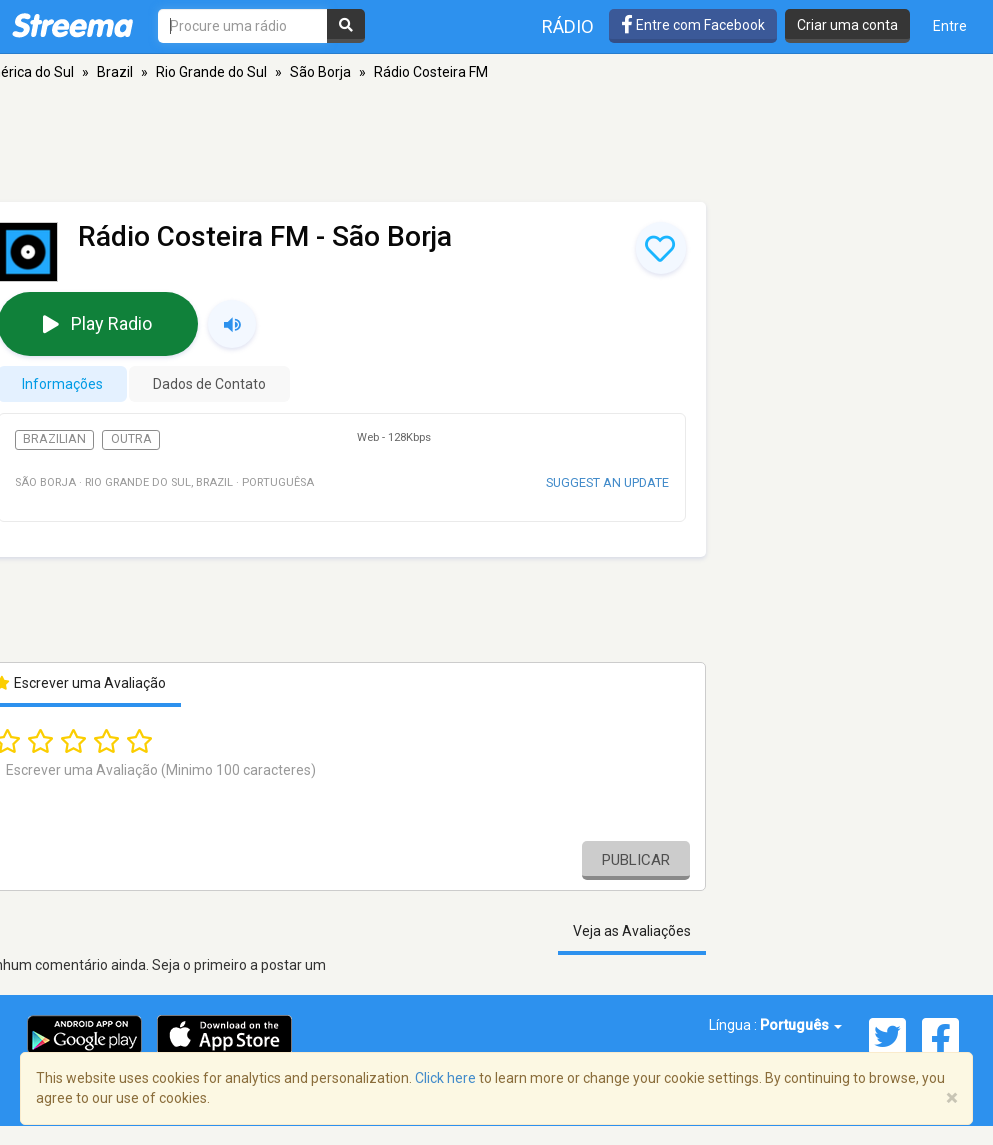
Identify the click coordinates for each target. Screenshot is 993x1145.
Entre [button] (950, 26)
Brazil (115, 72)
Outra (131, 439)
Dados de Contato (209, 384)
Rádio (568, 26)
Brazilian (54, 439)
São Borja (320, 72)
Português (801, 1025)
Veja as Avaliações (632, 931)
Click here (445, 1078)
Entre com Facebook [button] (693, 25)
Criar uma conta (847, 25)
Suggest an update (607, 482)
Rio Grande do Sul (211, 72)
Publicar (636, 860)
